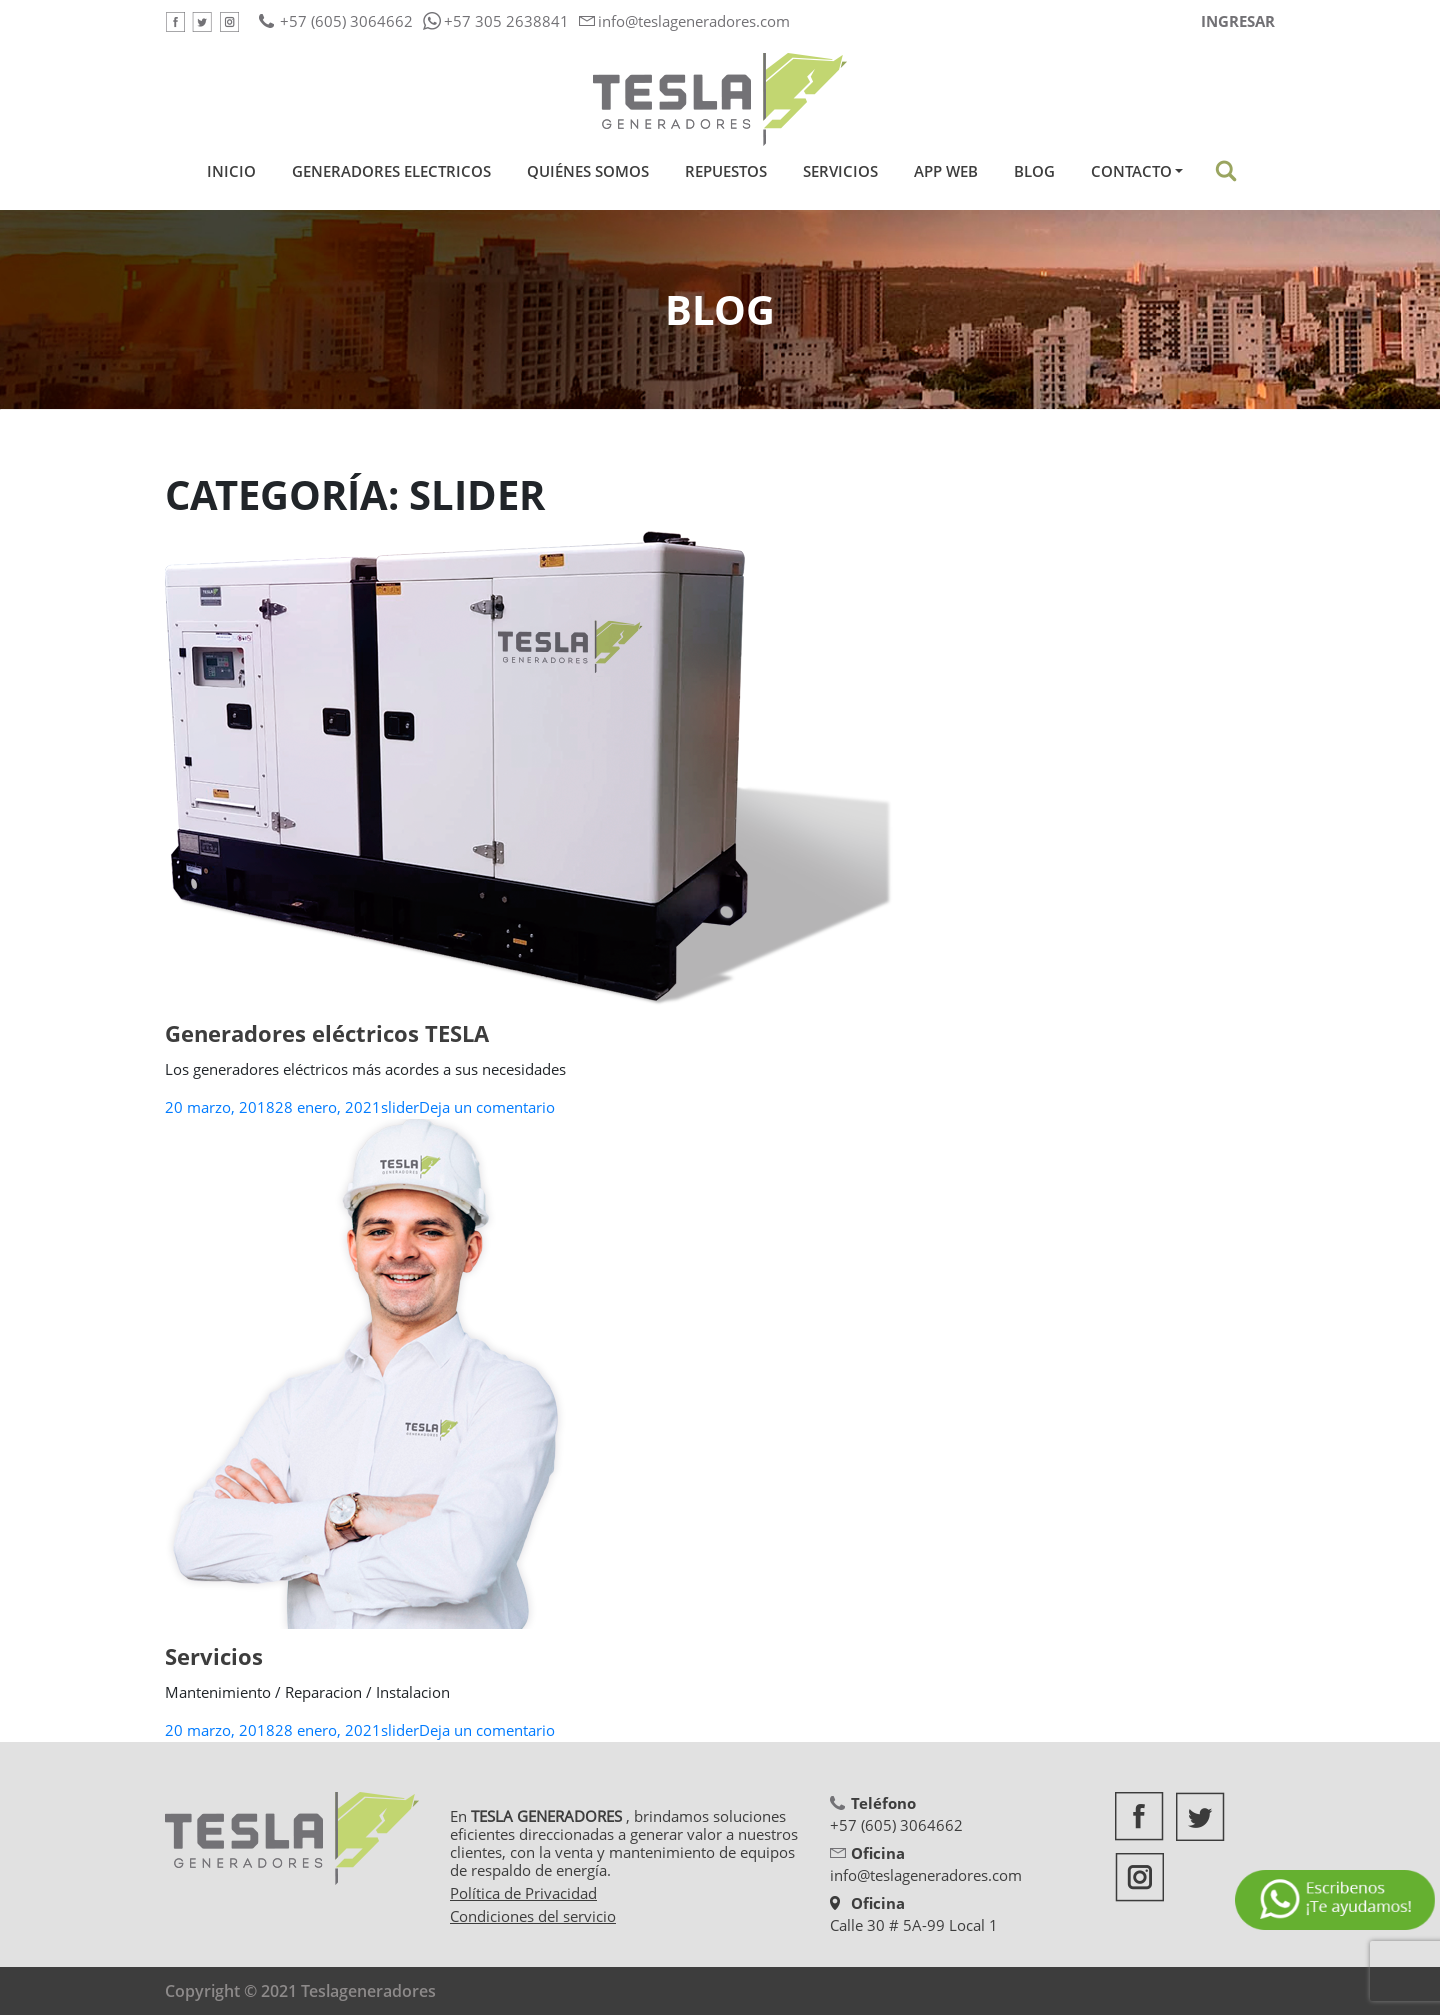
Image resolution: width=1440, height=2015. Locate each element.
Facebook (175, 22)
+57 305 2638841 (506, 21)
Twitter (202, 22)
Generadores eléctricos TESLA (327, 1033)
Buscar (1226, 171)
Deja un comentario (487, 1107)
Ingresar (1238, 21)
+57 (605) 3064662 (346, 21)
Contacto (1131, 171)
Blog (1034, 171)
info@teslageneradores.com (694, 21)
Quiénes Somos (588, 171)
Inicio (235, 171)
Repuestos (726, 171)
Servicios (840, 171)
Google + (229, 22)
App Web (946, 171)
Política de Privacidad (523, 1893)
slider (400, 1107)
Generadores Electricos (391, 171)
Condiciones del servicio (533, 1916)
